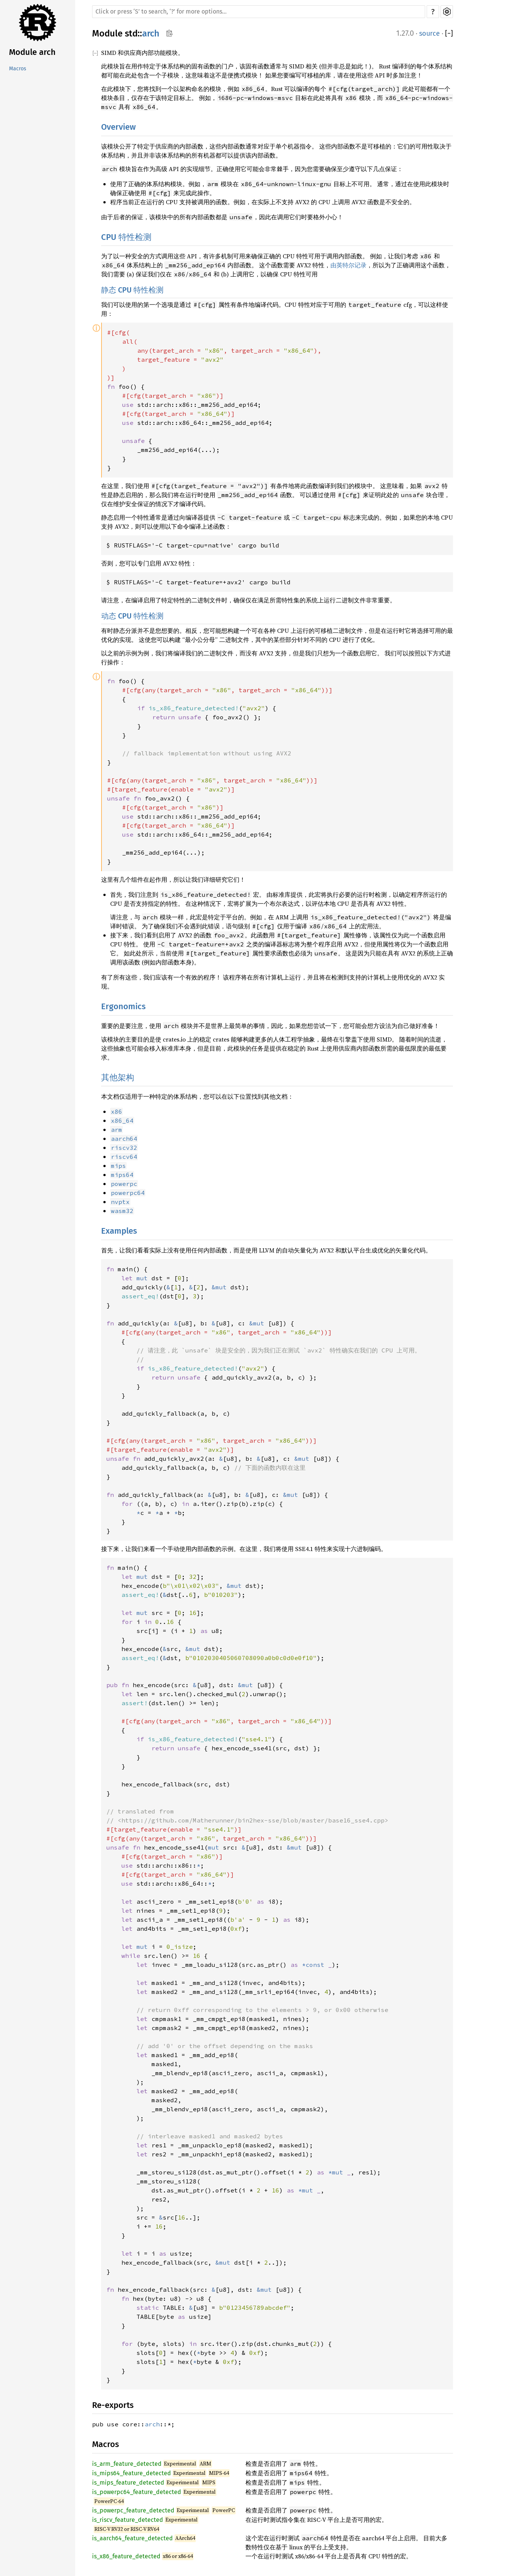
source (429, 33)
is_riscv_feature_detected (127, 2519)
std (131, 33)
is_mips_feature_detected (128, 2482)
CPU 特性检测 (126, 237)
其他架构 (117, 1077)
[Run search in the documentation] (258, 11)
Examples (119, 1231)
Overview (118, 127)
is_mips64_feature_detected (131, 2473)
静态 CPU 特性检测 (132, 289)
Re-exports (112, 2405)
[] (449, 34)
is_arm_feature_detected (127, 2463)
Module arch (32, 52)
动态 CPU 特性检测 (132, 615)
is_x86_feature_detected (126, 2556)
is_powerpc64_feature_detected (136, 2492)
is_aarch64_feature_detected (132, 2538)
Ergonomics (123, 1006)
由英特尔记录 (348, 265)
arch (150, 33)
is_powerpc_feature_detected (133, 2510)
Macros (17, 68)
